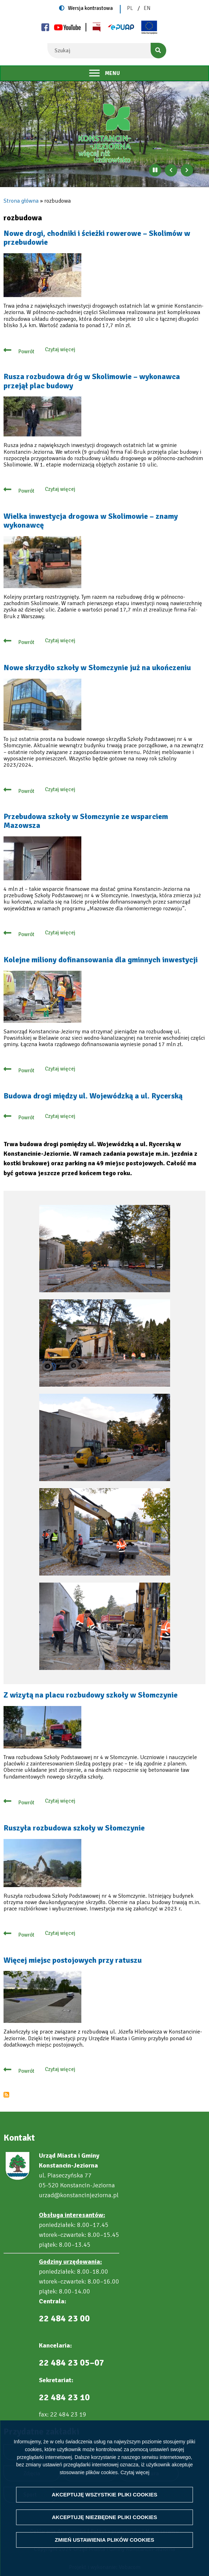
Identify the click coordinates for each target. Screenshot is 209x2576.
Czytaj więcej (135, 2472)
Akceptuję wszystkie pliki (104, 2494)
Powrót (26, 351)
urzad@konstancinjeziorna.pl (78, 2195)
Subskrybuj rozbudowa (6, 2095)
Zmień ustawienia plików (104, 2540)
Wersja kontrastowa (90, 8)
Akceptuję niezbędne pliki (104, 2517)
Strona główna (21, 200)
